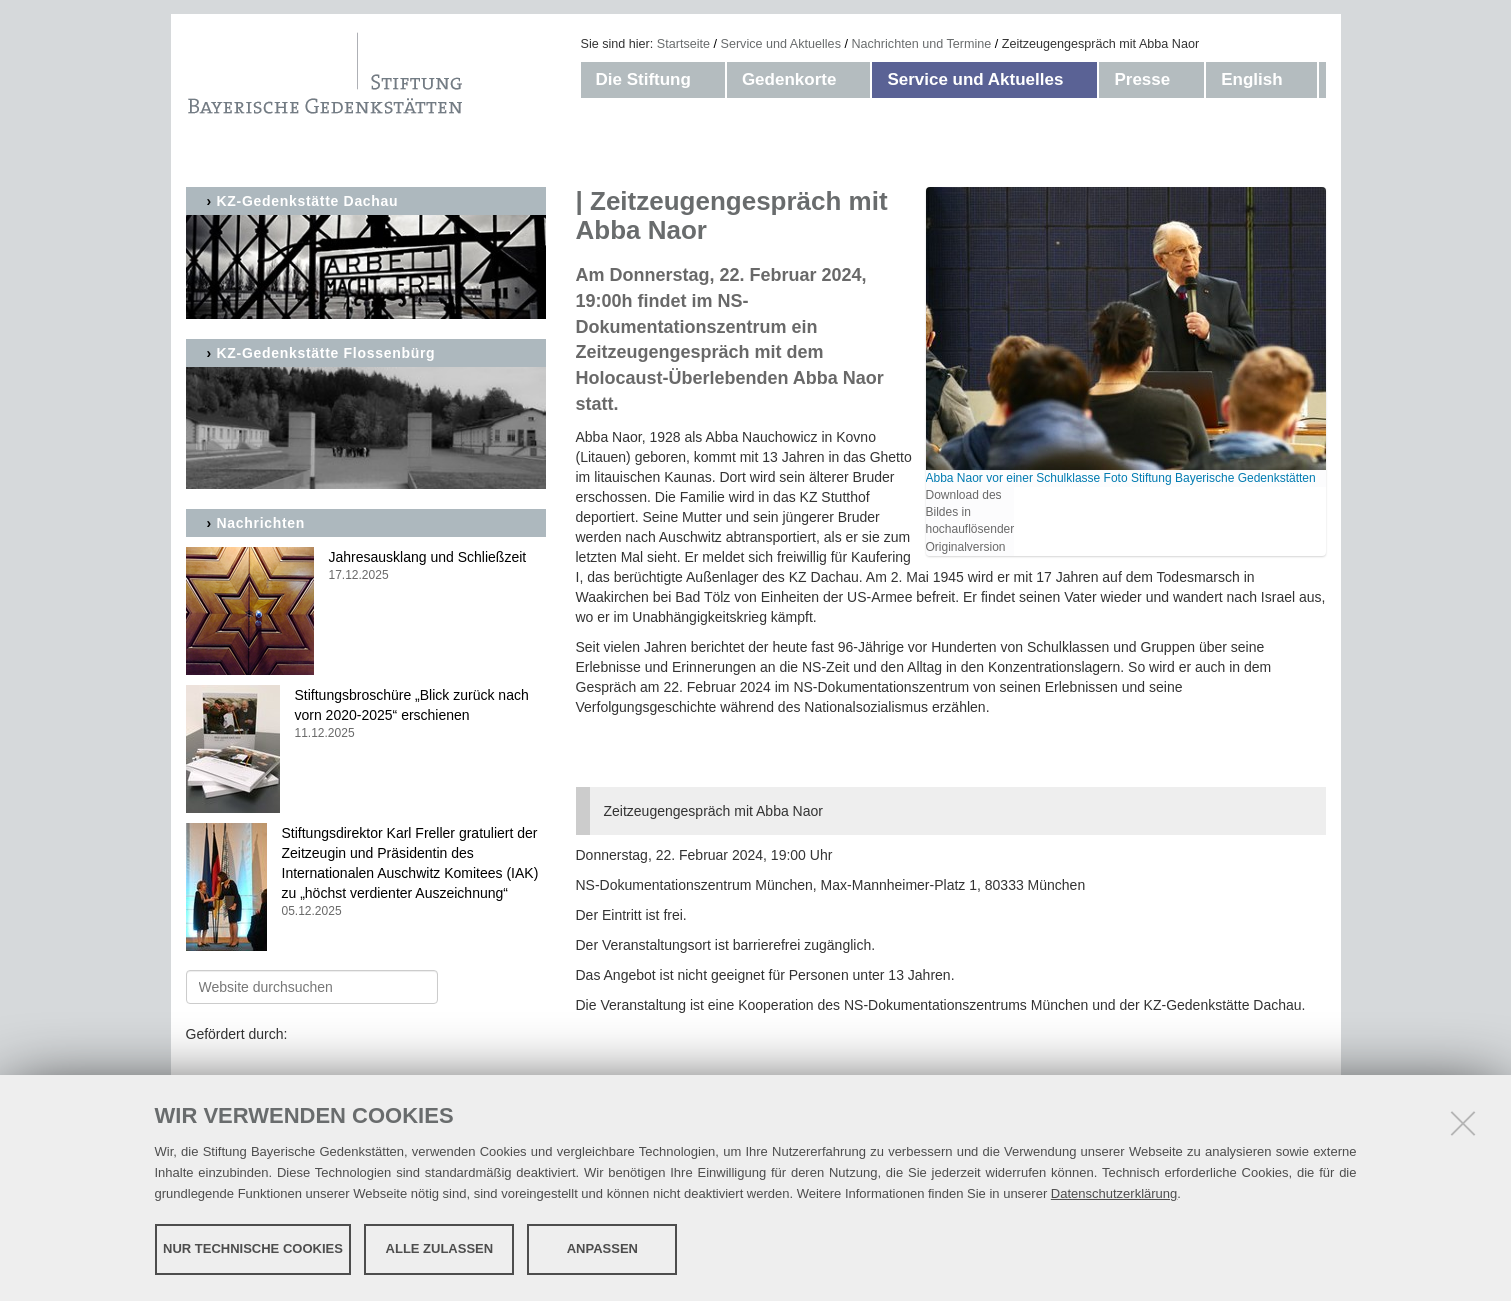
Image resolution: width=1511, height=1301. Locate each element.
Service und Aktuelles (781, 44)
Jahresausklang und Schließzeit (366, 566)
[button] (711, 80)
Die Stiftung (643, 79)
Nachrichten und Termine (921, 44)
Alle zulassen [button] (440, 1248)
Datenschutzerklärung (1114, 1193)
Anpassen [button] (602, 1248)
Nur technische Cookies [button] (253, 1248)
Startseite (683, 44)
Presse (1142, 79)
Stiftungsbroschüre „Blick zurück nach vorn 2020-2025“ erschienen (366, 714)
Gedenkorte (789, 79)
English (1251, 79)
